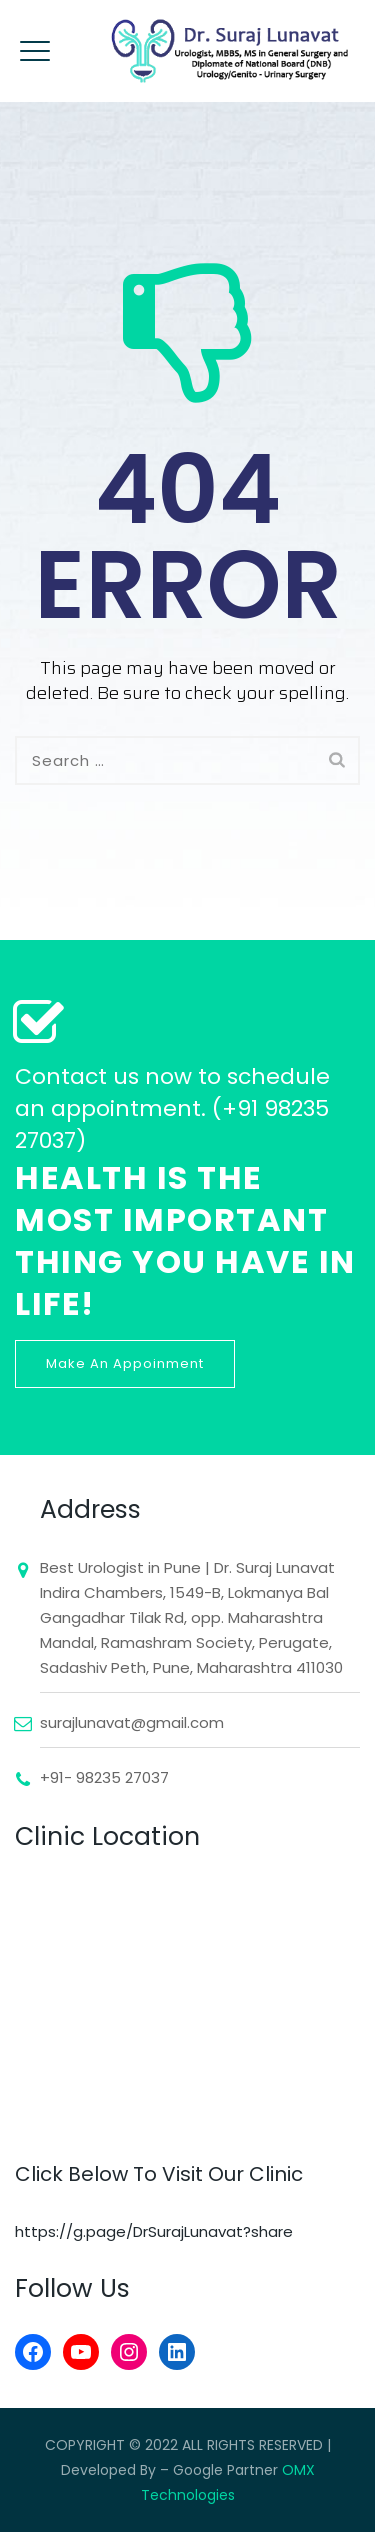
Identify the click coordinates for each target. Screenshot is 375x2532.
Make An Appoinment (125, 1363)
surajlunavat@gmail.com (132, 1722)
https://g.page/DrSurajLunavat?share (154, 2231)
